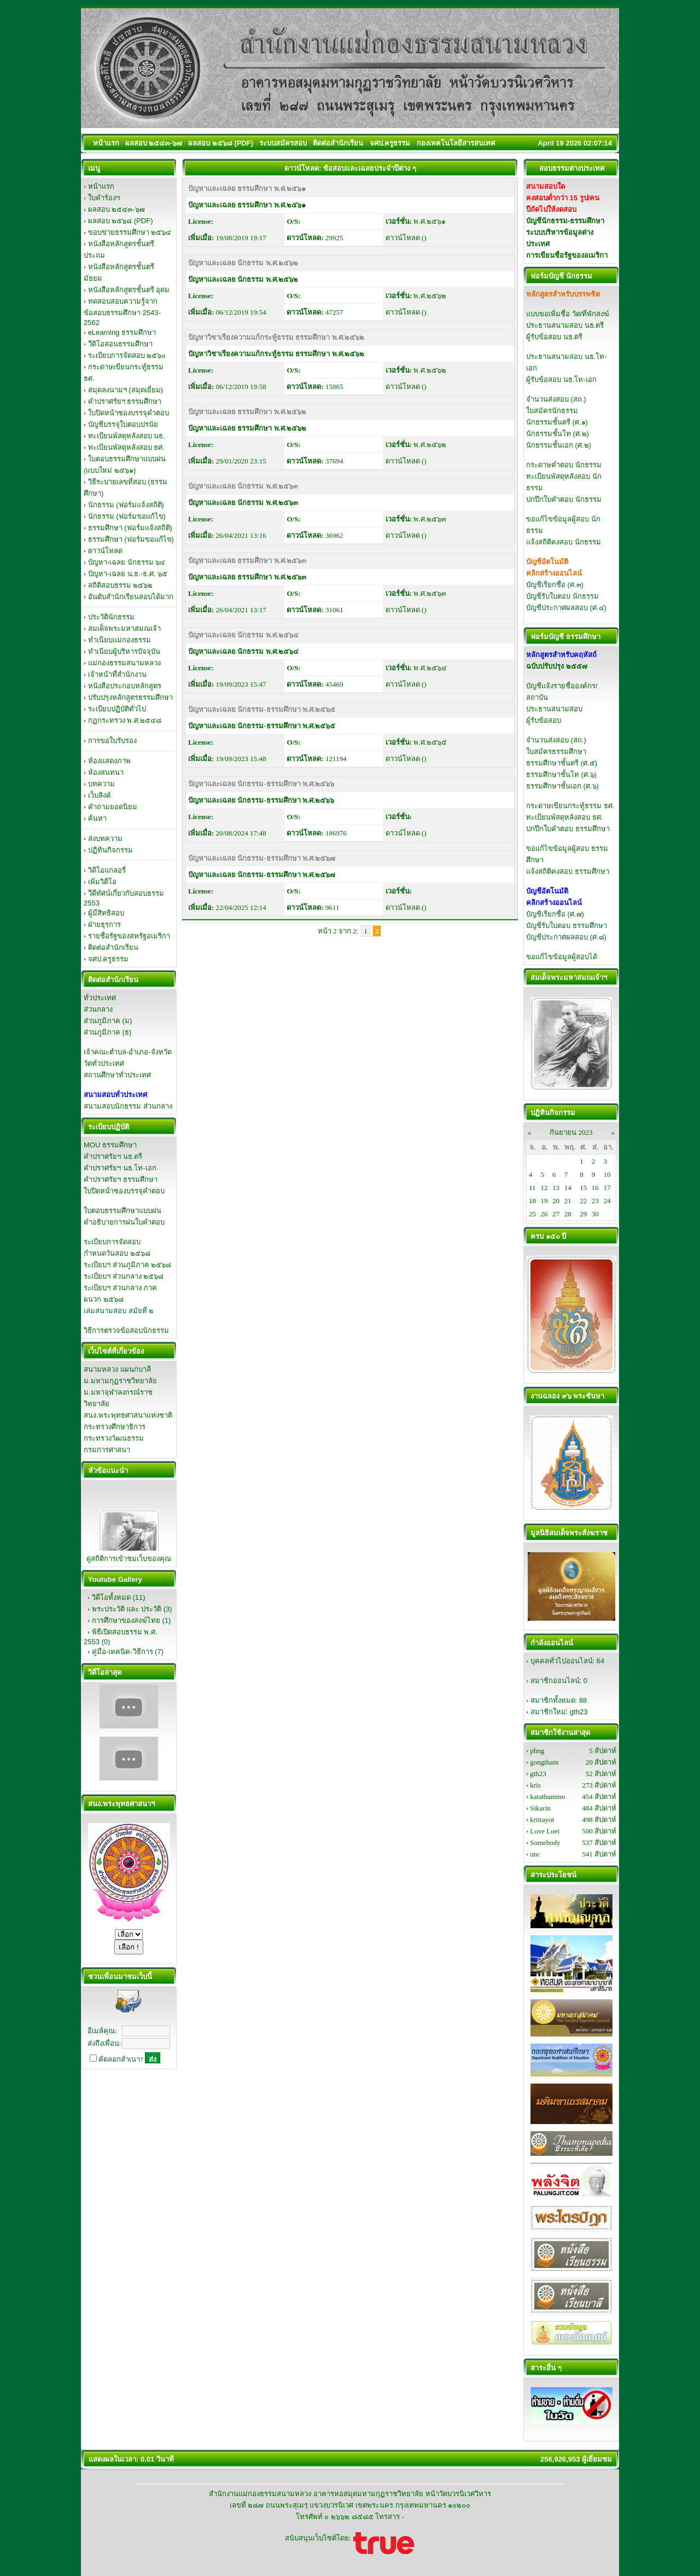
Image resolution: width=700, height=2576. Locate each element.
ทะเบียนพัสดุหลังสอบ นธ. (126, 436)
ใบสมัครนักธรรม (552, 411)
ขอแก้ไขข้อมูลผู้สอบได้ (561, 957)
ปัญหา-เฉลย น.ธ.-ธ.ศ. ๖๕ (127, 574)
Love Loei (544, 1831)
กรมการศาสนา (107, 1450)
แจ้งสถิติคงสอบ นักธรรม (563, 542)
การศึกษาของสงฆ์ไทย (126, 1620)
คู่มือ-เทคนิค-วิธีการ (122, 1651)
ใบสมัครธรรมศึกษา (556, 751)
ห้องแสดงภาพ (109, 761)
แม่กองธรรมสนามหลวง (124, 663)
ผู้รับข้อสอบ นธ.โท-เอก (561, 379)
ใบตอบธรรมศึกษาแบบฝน (122, 1210)
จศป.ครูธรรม (108, 959)
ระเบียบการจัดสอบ (112, 1242)
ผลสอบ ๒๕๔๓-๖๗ (116, 209)
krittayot (542, 1819)
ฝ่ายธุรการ (104, 924)
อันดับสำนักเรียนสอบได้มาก (130, 597)
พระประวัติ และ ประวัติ (126, 1609)
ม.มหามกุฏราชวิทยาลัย (120, 1381)
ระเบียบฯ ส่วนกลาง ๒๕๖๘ (124, 1276)
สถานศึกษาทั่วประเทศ (117, 1075)
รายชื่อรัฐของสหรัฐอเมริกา (129, 936)
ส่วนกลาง (98, 1009)
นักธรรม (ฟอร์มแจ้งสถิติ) (126, 505)
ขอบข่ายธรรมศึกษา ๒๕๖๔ (130, 232)
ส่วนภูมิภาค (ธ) (107, 1032)
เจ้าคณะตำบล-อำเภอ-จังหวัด (128, 1052)
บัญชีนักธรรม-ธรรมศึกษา (565, 221)
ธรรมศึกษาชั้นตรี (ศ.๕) (561, 763)
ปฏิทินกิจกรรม (110, 850)
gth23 (579, 1712)
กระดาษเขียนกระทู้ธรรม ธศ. (570, 806)
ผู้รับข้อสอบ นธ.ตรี (554, 337)
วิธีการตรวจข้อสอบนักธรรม (126, 1330)
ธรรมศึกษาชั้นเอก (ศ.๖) (562, 786)
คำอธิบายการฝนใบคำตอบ (124, 1222)
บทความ (101, 784)
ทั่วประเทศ (100, 998)
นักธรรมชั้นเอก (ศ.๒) (558, 445)
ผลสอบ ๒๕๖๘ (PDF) (120, 221)
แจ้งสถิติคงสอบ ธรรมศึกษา (567, 871)
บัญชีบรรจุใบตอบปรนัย (123, 424)
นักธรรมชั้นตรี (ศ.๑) (557, 422)
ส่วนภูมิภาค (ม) (108, 1021)
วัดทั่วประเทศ (104, 1063)
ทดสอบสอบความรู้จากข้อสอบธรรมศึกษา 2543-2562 (122, 312)
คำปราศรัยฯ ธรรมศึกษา (125, 401)
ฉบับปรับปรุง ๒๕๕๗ (556, 666)
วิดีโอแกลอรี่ (107, 870)
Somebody (545, 1842)
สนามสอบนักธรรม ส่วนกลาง (128, 1106)
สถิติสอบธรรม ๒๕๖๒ (120, 585)
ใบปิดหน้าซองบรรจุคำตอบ (128, 413)
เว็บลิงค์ (99, 795)
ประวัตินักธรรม (111, 617)
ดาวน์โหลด (105, 551)
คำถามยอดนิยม (112, 807)
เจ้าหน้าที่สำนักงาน (117, 674)
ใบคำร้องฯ (104, 198)
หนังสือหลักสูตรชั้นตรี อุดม (129, 290)
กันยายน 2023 (571, 1132)
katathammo (547, 1796)
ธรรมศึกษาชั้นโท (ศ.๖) (561, 774)
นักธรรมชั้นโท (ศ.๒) (557, 434)
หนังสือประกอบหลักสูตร (124, 686)
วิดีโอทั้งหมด (111, 1597)
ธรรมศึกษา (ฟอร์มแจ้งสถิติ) (130, 528)
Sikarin (540, 1808)
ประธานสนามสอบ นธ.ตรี (565, 325)
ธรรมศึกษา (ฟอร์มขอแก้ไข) (131, 539)
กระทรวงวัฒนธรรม (114, 1438)
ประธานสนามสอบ (554, 709)
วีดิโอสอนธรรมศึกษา (120, 344)
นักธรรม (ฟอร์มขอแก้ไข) (127, 516)
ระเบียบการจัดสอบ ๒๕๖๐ (127, 355)
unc (535, 1854)
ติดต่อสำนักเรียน (113, 947)
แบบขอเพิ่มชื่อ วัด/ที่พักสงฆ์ (567, 314)
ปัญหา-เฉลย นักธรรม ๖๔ (127, 562)
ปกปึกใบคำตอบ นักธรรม (564, 499)
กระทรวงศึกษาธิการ (114, 1427)
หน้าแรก (101, 186)
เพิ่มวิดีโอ (102, 882)
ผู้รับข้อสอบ (543, 720)
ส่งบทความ (105, 838)
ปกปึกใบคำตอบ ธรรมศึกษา (568, 829)
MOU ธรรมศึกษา (110, 1145)
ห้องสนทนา (106, 772)
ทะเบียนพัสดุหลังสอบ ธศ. (126, 447)
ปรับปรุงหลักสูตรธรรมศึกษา (130, 697)
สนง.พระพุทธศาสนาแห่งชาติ (128, 1415)
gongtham (544, 1762)
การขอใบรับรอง (112, 740)
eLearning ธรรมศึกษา (122, 332)
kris (535, 1785)
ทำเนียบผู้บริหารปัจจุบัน (124, 651)
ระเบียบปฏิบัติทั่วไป (117, 709)
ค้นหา (97, 818)
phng (537, 1751)
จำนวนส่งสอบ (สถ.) (556, 399)
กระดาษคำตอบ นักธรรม (564, 465)
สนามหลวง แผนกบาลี (117, 1369)
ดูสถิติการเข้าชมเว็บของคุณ (128, 1558)
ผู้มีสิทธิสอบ (106, 913)
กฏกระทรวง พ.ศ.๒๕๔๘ (125, 720)
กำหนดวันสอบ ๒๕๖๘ (117, 1253)
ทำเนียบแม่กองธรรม (119, 640)
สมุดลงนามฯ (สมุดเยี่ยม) (125, 390)
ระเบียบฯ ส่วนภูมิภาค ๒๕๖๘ (127, 1265)
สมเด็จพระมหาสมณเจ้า (124, 628)
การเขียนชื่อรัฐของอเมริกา (567, 255)
